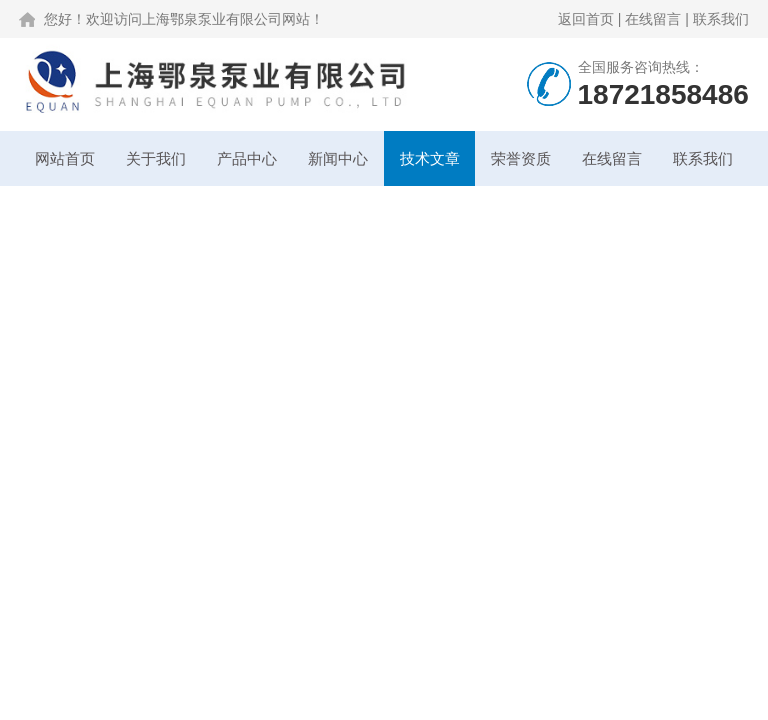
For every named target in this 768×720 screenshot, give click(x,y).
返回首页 (586, 19)
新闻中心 (338, 158)
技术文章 (430, 158)
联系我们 (721, 19)
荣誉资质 (521, 158)
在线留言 (653, 19)
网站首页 (65, 158)
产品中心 (247, 158)
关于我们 (156, 158)
